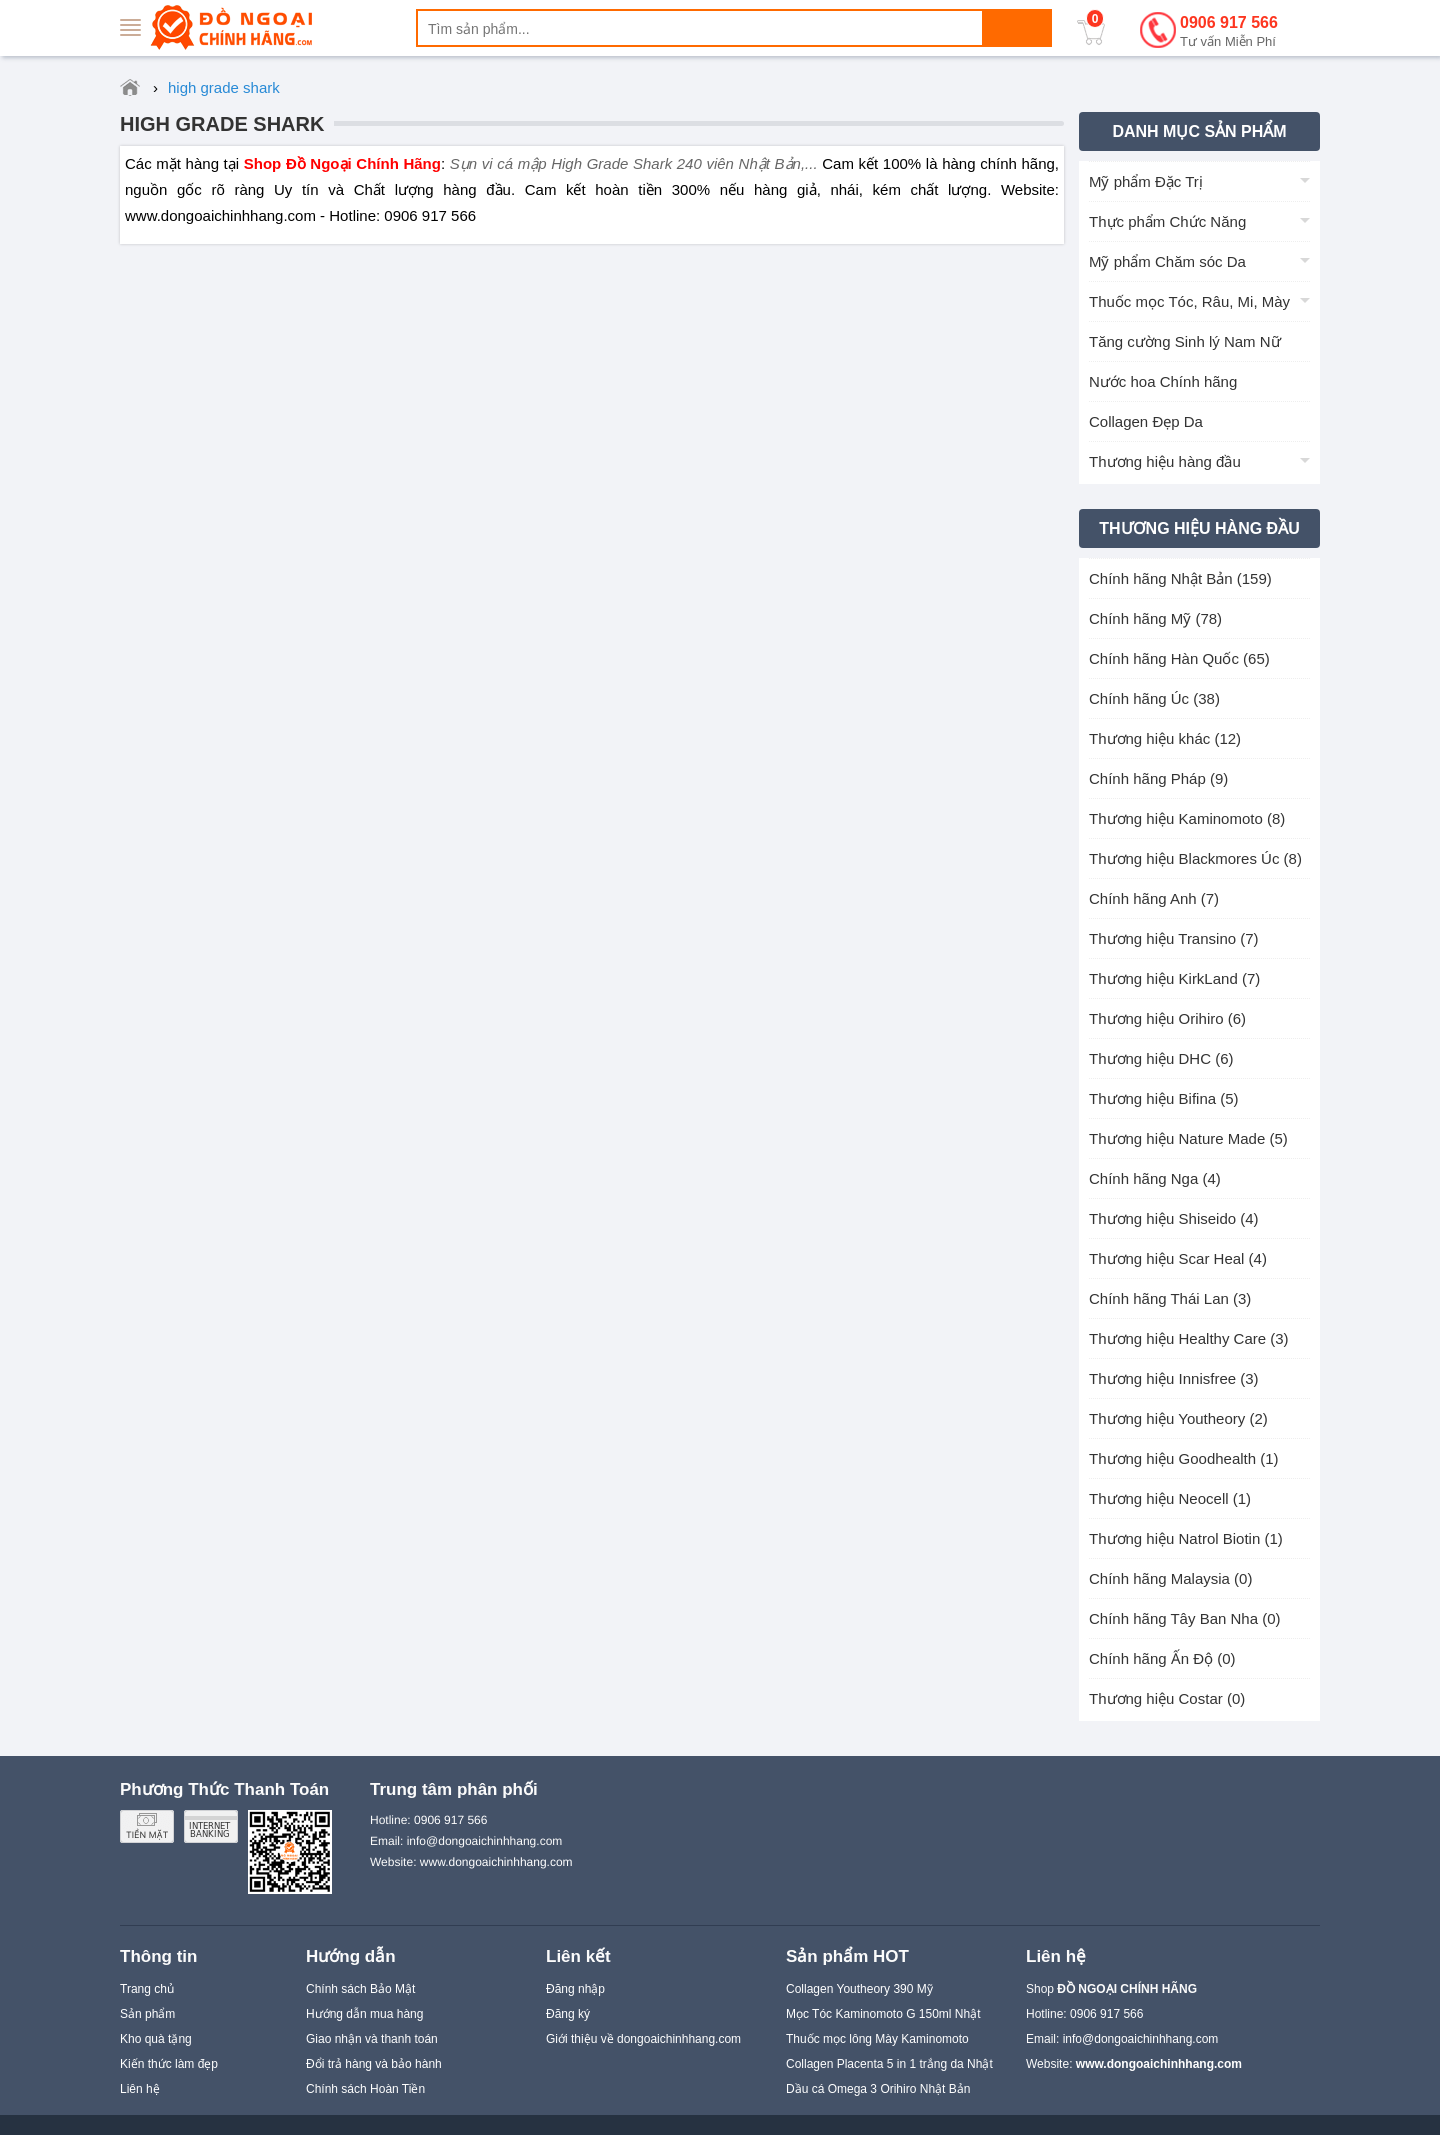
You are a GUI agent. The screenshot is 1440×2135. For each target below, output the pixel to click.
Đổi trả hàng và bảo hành (374, 2064)
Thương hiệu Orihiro (1167, 1018)
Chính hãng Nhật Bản (1180, 578)
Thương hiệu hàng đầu (1165, 461)
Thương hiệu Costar (1167, 1698)
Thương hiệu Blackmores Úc (1195, 858)
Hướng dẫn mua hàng (364, 2014)
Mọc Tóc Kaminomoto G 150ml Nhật (883, 2014)
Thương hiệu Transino (1174, 938)
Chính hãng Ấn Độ (1162, 1658)
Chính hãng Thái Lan (1170, 1298)
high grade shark (222, 124)
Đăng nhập (575, 1989)
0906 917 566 (1229, 32)
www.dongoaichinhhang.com (496, 1862)
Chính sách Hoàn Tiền (365, 2089)
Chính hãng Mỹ (1155, 618)
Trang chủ (147, 1989)
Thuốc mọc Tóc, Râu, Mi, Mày (1189, 301)
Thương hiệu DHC (1161, 1058)
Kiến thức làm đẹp (169, 2064)
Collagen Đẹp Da (1146, 421)
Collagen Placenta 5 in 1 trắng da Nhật (889, 2064)
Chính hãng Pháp (1158, 778)
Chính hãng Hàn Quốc (1179, 658)
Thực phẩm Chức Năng (1167, 221)
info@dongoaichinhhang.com (1141, 2039)
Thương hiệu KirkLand (1174, 978)
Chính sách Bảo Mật (360, 1989)
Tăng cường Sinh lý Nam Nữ (1185, 341)
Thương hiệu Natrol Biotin (1186, 1538)
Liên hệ (140, 2089)
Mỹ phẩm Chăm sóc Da (1167, 261)
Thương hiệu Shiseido (1174, 1218)
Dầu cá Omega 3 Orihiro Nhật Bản (878, 2089)
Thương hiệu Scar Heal (1178, 1258)
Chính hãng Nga (1155, 1178)
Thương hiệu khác (1165, 738)
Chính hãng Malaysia (1170, 1578)
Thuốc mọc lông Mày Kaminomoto (877, 2039)
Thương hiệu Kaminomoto (1187, 818)
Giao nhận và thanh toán (372, 2039)
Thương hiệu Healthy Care (1189, 1338)
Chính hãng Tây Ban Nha (1185, 1618)
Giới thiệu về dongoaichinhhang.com (643, 2039)
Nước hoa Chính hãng (1163, 381)
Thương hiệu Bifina (1164, 1098)
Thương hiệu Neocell (1170, 1498)
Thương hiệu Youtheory (1178, 1418)
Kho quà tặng (156, 2039)
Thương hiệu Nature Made (1188, 1138)
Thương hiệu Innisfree (1174, 1378)
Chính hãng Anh (1154, 898)
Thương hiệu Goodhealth (1184, 1458)
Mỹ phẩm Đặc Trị (1146, 181)
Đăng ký (568, 2014)
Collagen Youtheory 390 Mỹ (859, 1989)
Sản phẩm (147, 2014)
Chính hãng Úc (1154, 698)
